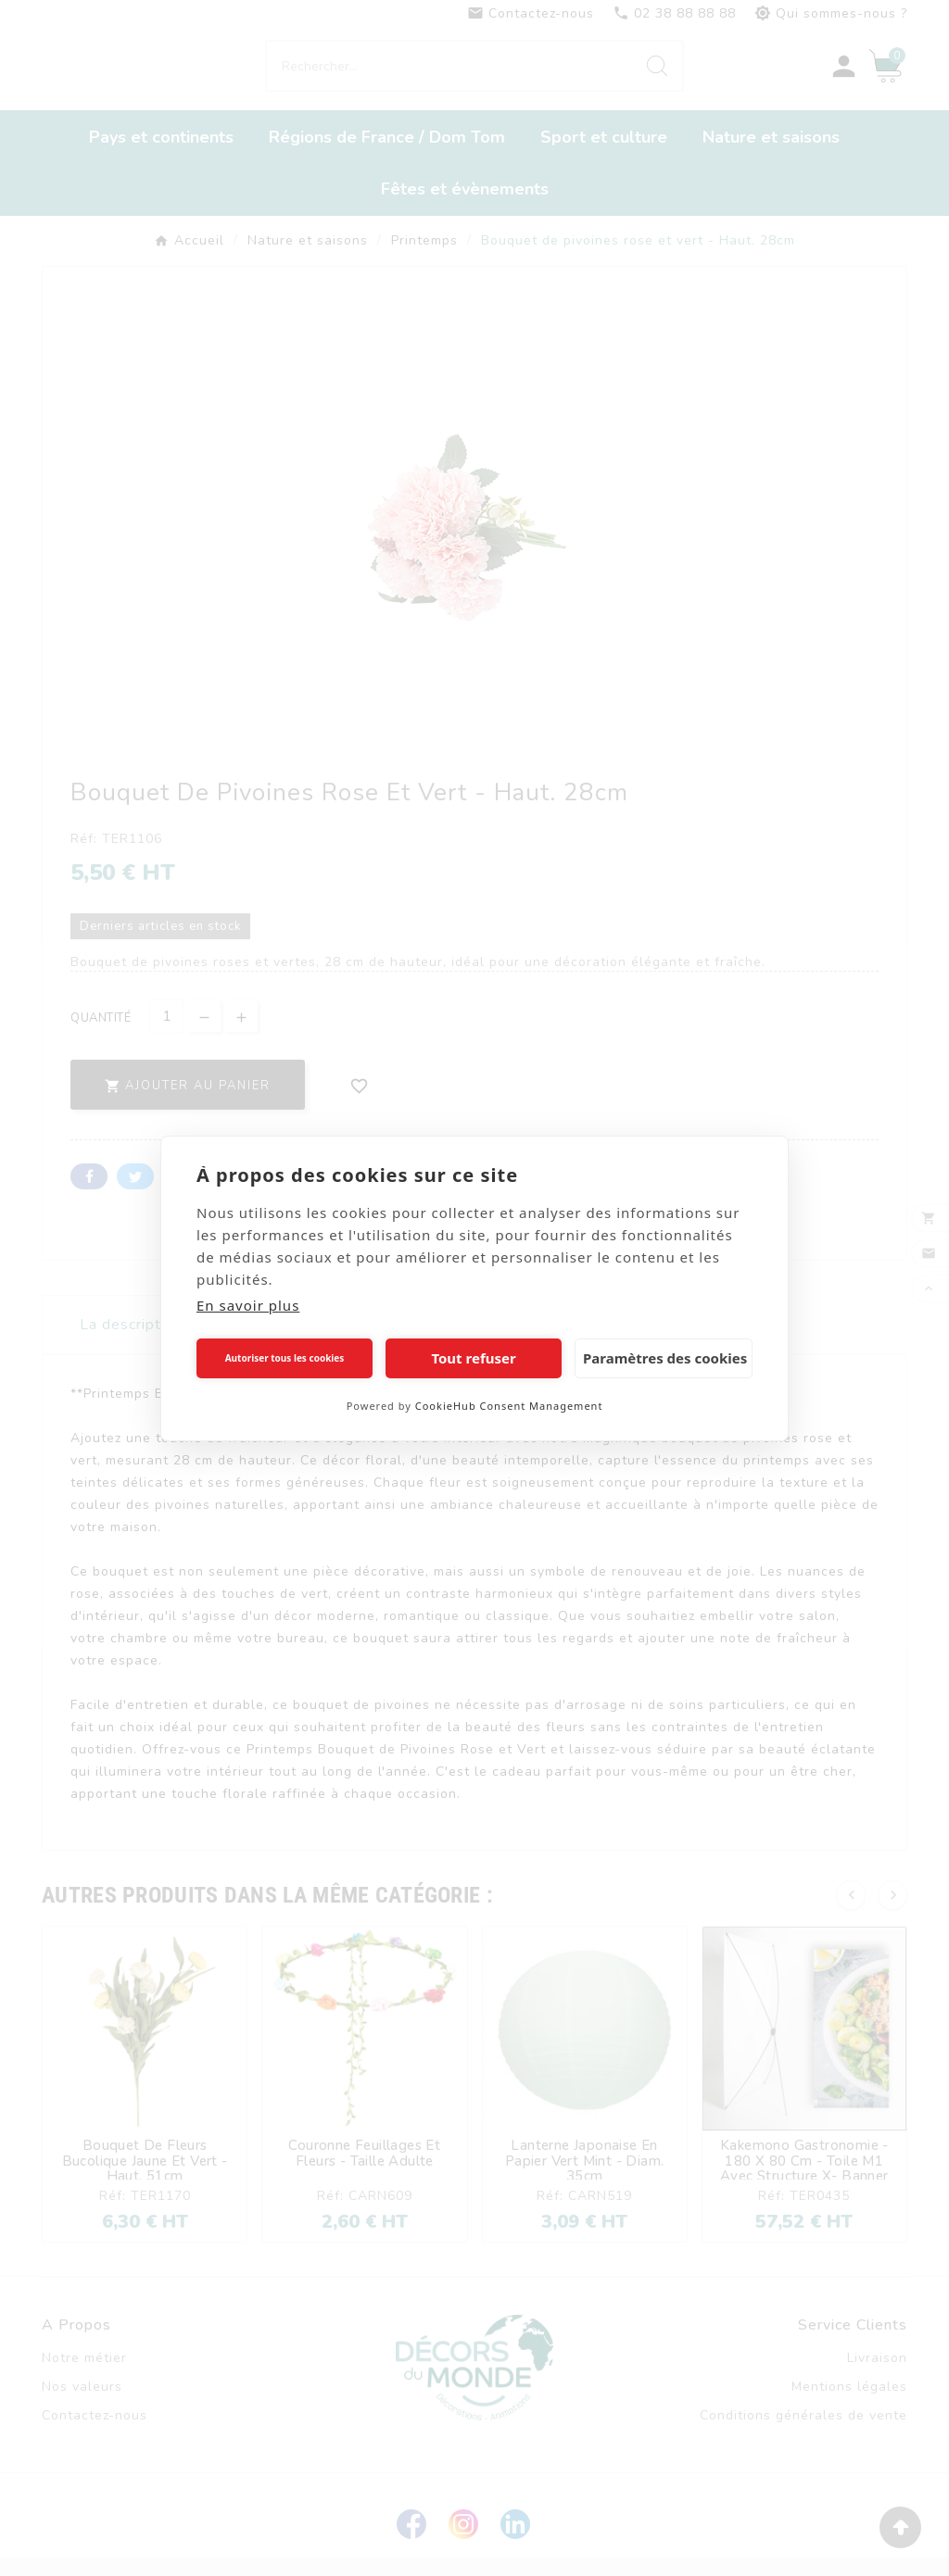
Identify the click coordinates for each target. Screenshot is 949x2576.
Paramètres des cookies (665, 1358)
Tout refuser (473, 1358)
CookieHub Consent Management (509, 1406)
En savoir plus (247, 1305)
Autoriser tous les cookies (285, 1357)
